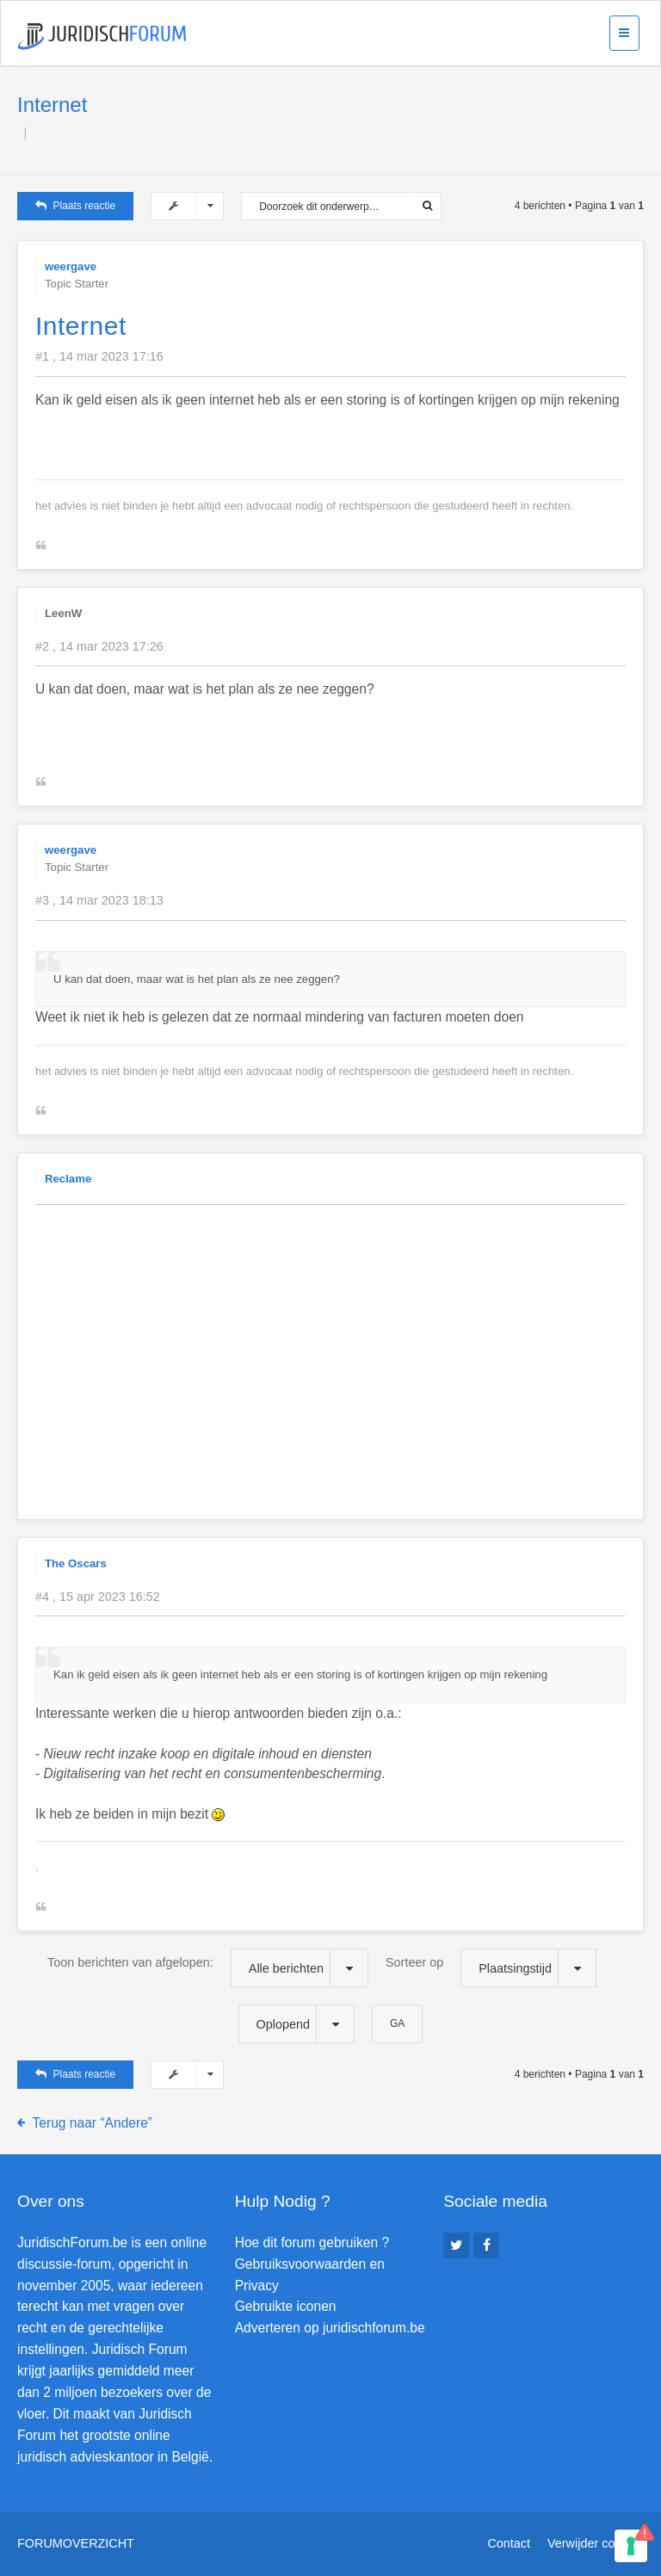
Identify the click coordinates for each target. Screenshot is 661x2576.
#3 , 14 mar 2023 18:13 (99, 900)
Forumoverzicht (75, 2543)
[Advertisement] (348, 1338)
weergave (70, 266)
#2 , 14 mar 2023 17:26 (99, 646)
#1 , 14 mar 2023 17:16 (99, 356)
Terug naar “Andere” (93, 2123)
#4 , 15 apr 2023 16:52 (97, 1596)
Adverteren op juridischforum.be (330, 2327)
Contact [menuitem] (508, 2543)
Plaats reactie (75, 206)
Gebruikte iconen (286, 2306)
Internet (52, 104)
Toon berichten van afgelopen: (207, 1968)
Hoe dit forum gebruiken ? (312, 2242)
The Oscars (76, 1563)
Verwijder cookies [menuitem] (595, 2543)
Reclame (68, 1178)
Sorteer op (491, 1968)
